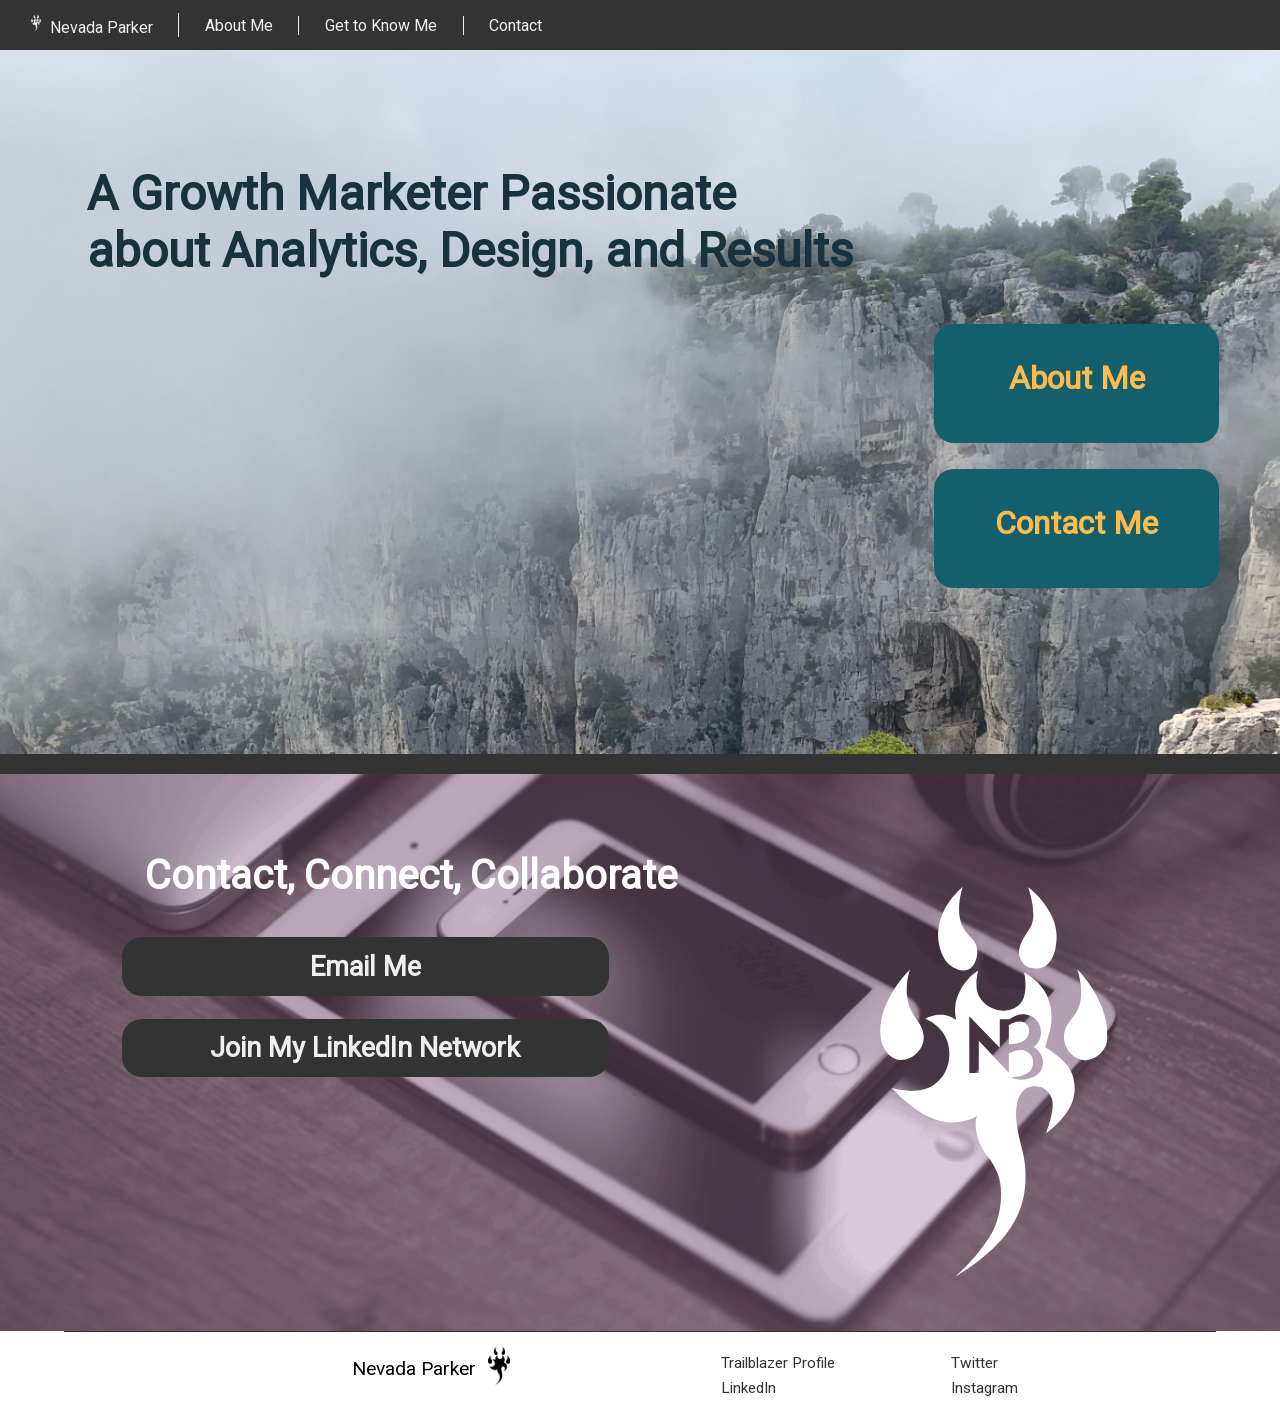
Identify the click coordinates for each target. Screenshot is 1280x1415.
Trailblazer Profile (778, 1363)
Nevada (101, 27)
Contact (515, 25)
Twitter (974, 1363)
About (239, 25)
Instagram (984, 1388)
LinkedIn (748, 1388)
